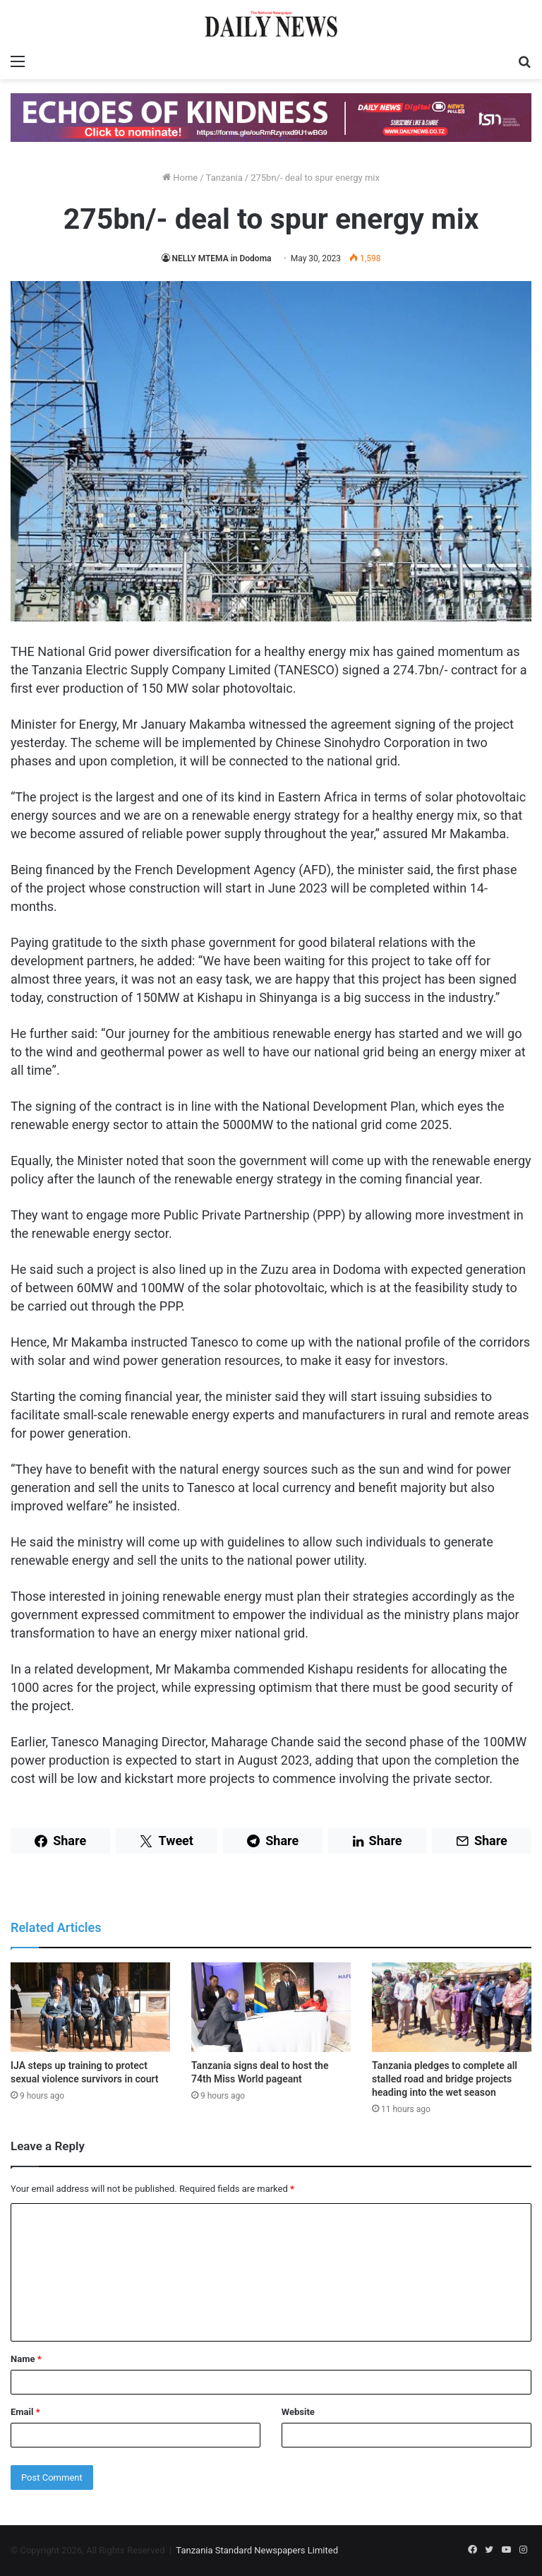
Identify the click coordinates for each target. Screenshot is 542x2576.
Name (26, 2359)
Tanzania (224, 177)
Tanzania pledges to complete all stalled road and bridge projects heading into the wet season (444, 2079)
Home (180, 177)
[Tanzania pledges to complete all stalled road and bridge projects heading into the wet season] (451, 2007)
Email (25, 2412)
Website (298, 2412)
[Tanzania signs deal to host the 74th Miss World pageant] (271, 2007)
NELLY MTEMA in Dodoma (222, 258)
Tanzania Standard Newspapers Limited (257, 2550)
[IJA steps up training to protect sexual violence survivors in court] (90, 2007)
